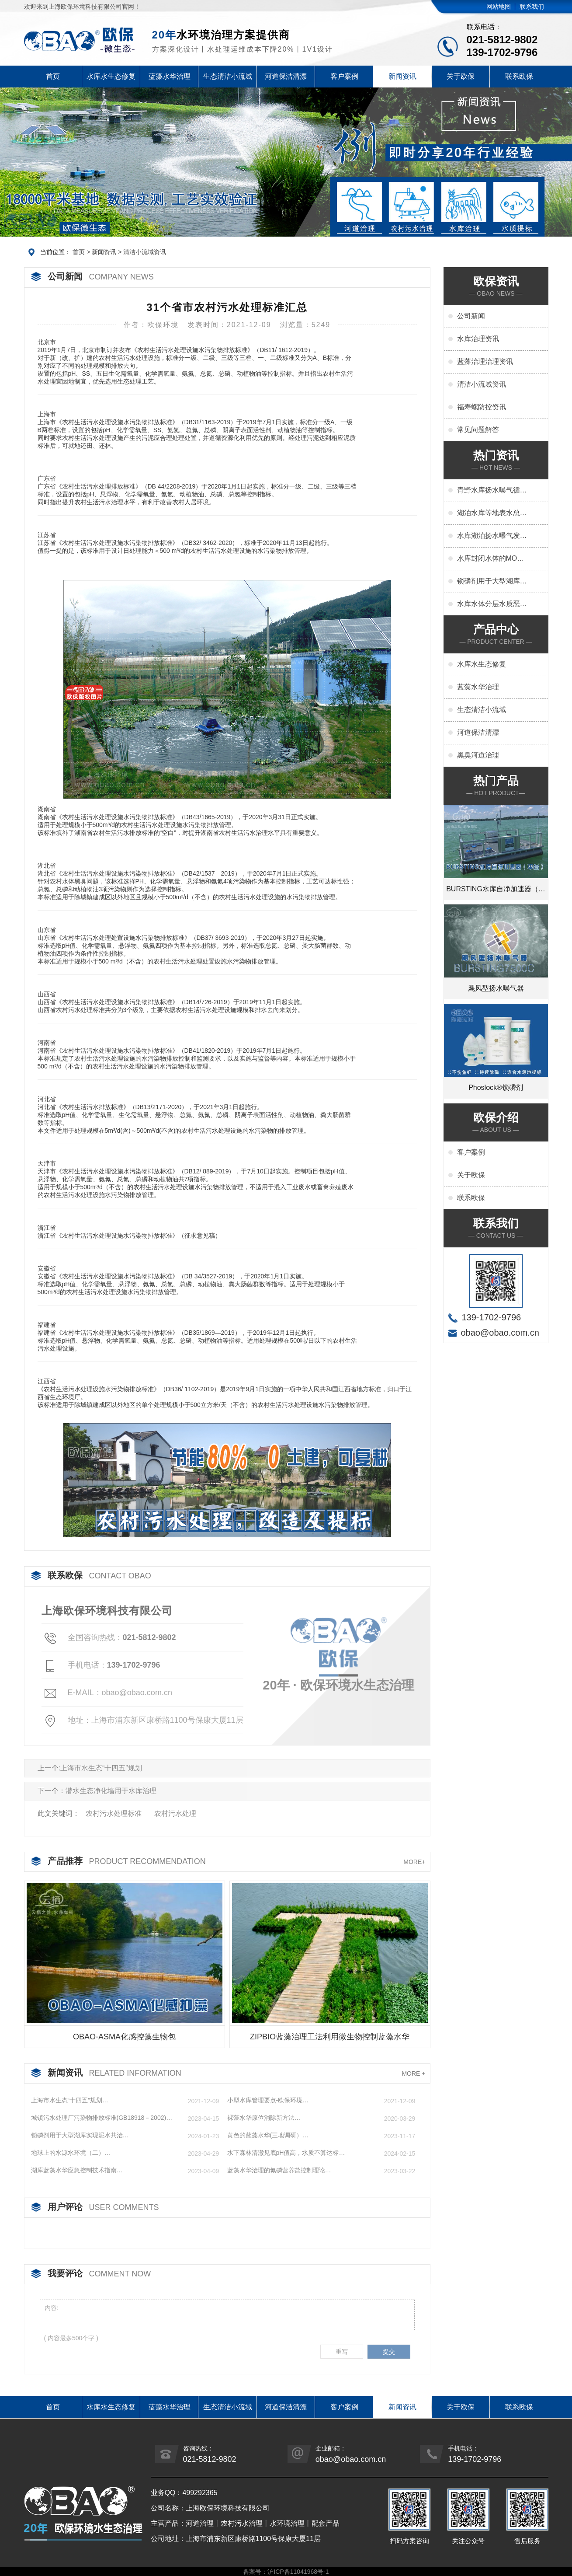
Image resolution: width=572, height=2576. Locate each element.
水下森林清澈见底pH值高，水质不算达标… (286, 2152)
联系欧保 (519, 76)
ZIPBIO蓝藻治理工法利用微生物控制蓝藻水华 (329, 2036)
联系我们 (532, 6)
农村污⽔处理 (175, 1813)
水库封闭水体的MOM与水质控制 (490, 559)
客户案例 (344, 76)
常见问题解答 (478, 429)
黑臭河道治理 (478, 755)
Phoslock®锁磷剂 (495, 1087)
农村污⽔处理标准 (114, 1813)
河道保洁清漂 (286, 76)
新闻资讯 (402, 76)
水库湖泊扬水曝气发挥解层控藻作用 (492, 536)
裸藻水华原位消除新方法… (264, 2117)
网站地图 (498, 6)
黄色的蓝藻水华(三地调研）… (268, 2135)
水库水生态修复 (111, 76)
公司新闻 (471, 316)
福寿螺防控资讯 (481, 407)
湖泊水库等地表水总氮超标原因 (492, 513)
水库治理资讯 (478, 338)
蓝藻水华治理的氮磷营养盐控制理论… (279, 2170)
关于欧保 (461, 76)
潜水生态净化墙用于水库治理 (111, 1790)
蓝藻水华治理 (170, 76)
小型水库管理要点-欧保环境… (268, 2100)
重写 (342, 2351)
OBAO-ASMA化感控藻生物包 (124, 2036)
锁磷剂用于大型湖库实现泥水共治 (492, 581)
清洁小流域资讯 (144, 251)
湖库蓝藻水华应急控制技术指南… (77, 2170)
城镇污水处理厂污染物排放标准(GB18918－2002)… (102, 2117)
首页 (53, 76)
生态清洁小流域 (227, 76)
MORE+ (414, 1861)
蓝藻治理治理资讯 (485, 361)
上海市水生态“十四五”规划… (69, 2100)
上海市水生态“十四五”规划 (101, 1768)
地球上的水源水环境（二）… (71, 2152)
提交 (389, 2351)
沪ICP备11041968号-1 (298, 2571)
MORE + (413, 2073)
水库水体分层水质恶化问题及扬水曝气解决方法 (492, 604)
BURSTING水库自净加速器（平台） (495, 892)
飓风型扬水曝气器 (496, 988)
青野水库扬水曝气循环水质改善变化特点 (492, 490)
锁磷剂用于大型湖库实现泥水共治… (80, 2135)
